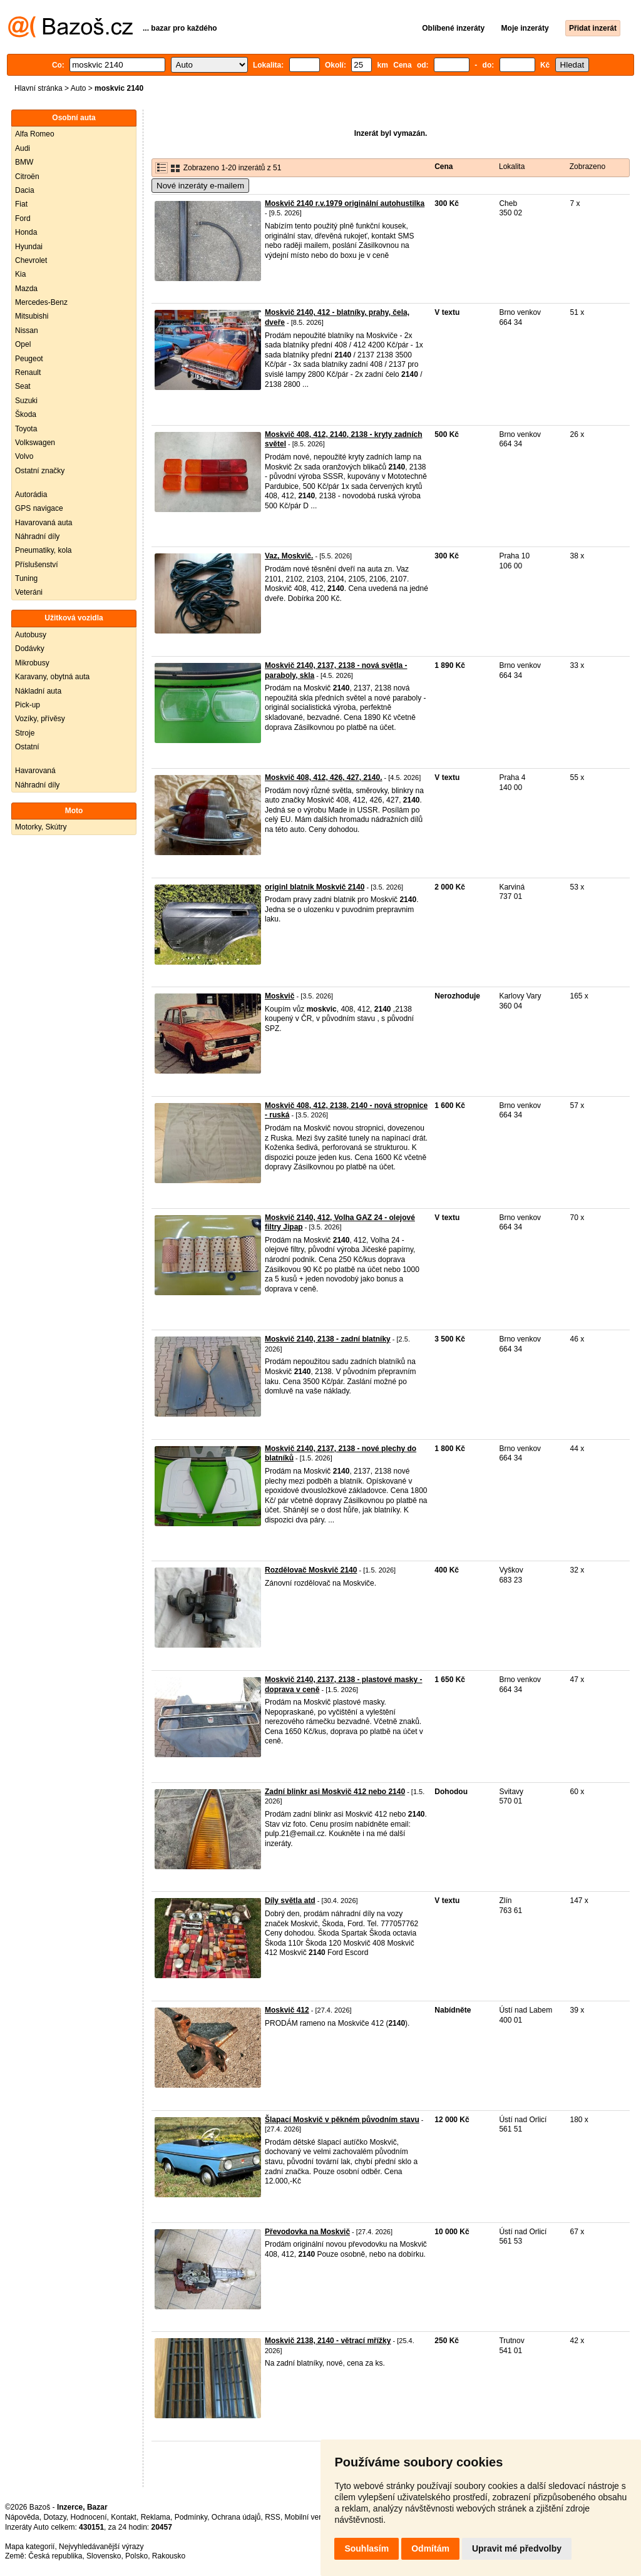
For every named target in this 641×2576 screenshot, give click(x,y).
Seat (23, 386)
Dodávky (29, 648)
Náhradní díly (37, 536)
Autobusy (30, 634)
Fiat (21, 204)
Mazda (26, 288)
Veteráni (29, 592)
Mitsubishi (31, 316)
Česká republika (55, 2556)
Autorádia (31, 494)
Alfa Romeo (34, 134)
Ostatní (27, 746)
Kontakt (123, 2517)
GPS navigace (39, 508)
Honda (26, 232)
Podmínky (191, 2517)
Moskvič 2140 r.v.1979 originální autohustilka (344, 203)
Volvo (24, 456)
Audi (22, 148)
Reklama (155, 2517)
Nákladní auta (38, 691)
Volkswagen (35, 442)
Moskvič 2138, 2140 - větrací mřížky (328, 2340)
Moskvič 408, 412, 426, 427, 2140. (323, 777)
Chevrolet (31, 260)
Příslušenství (36, 564)
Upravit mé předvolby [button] (517, 2548)
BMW (24, 162)
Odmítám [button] (430, 2548)
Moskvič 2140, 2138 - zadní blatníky (328, 1339)
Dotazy (54, 2517)
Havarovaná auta (43, 522)
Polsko (136, 2556)
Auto (78, 88)
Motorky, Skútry (40, 827)
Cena (443, 166)
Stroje (24, 733)
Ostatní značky (39, 470)
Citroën (27, 176)
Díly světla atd (290, 1900)
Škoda (25, 414)
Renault (28, 372)
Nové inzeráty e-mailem (200, 185)
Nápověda (22, 2517)
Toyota (26, 428)
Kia (20, 274)
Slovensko (103, 2556)
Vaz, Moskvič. (289, 556)
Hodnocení (89, 2517)
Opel (23, 344)
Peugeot (29, 358)
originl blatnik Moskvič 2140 (314, 887)
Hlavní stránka (38, 88)
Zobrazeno (587, 166)
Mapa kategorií (29, 2546)
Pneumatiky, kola (43, 550)
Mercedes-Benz (41, 302)
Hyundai (29, 246)
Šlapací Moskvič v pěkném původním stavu (342, 2119)
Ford (23, 218)
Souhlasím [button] (366, 2548)
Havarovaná (35, 770)
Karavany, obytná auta (52, 676)
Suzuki (26, 400)
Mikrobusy (32, 663)
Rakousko (168, 2556)
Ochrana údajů (236, 2517)
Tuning (26, 578)
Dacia (24, 190)
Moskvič (279, 996)
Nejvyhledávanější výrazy (101, 2546)
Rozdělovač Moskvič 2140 (311, 1570)
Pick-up (27, 704)
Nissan (26, 330)
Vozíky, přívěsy (40, 718)
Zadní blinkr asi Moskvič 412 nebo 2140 (335, 1791)
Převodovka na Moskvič (307, 2231)
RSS (272, 2517)
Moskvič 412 (287, 2010)
